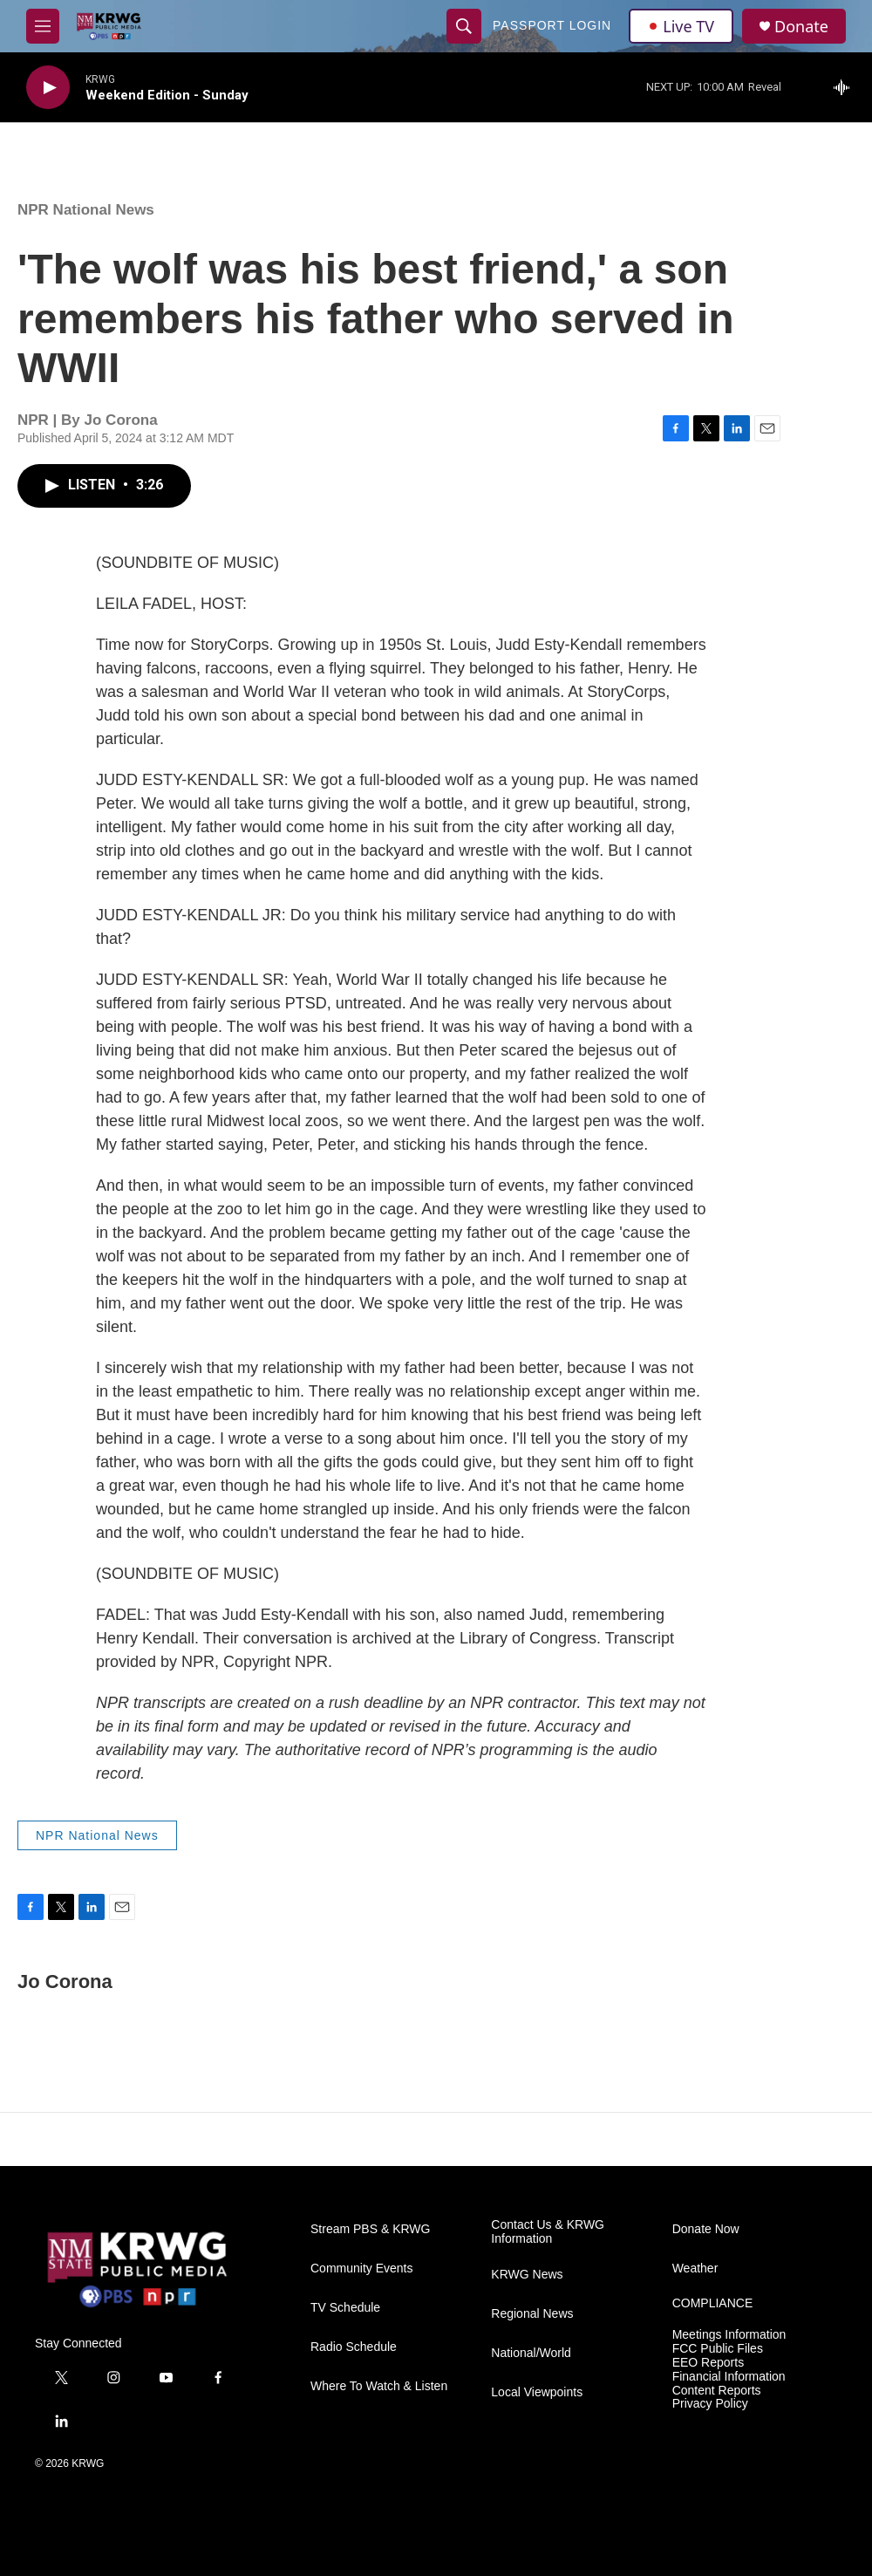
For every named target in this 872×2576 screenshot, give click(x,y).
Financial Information (729, 2376)
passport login (552, 25)
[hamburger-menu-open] (42, 26)
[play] (48, 88)
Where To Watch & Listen (378, 2386)
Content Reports (716, 2390)
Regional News (532, 2313)
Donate (801, 26)
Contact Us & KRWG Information (547, 2231)
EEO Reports (708, 2362)
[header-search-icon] (463, 26)
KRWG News (526, 2274)
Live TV (681, 26)
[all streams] (846, 87)
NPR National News (85, 210)
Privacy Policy (710, 2403)
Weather (695, 2268)
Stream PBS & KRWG (370, 2229)
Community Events (361, 2268)
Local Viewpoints (536, 2392)
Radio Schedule (353, 2347)
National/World (531, 2353)
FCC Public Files (717, 2348)
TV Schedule (345, 2307)
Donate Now (705, 2229)
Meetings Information (729, 2334)
